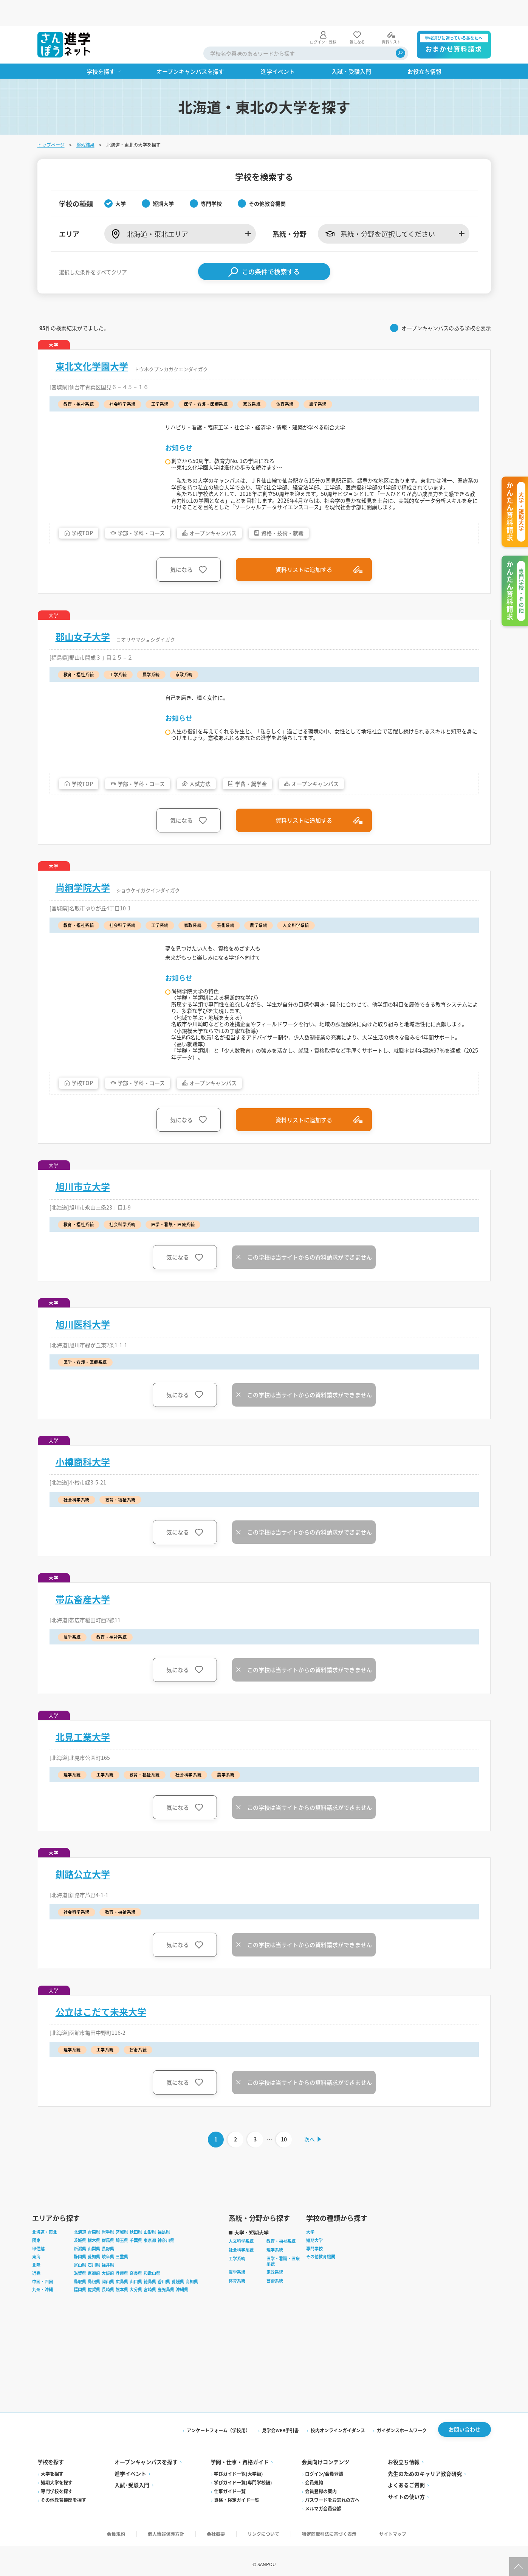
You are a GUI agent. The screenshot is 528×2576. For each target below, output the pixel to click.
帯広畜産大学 (83, 1628)
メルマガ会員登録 (323, 2540)
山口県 (136, 2313)
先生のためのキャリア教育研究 (425, 2505)
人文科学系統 (241, 2272)
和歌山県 (152, 2304)
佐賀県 (94, 2321)
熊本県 (122, 2321)
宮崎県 (150, 2321)
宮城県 (122, 2263)
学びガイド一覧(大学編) (238, 2505)
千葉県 (136, 2272)
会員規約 (314, 2514)
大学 (310, 2263)
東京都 (150, 2272)
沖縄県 (182, 2321)
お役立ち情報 (404, 2493)
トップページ (51, 119)
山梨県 (94, 2280)
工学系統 (237, 2290)
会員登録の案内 (321, 2522)
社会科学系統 (241, 2281)
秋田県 (136, 2263)
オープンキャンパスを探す (146, 2493)
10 (283, 2168)
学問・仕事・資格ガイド (240, 2493)
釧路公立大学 (83, 1903)
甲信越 (38, 2280)
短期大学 (314, 2272)
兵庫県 (122, 2304)
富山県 (80, 2296)
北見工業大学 (83, 1765)
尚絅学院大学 (83, 887)
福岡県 (80, 2321)
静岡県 (80, 2288)
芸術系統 (274, 2312)
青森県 (94, 2263)
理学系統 (274, 2281)
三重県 (122, 2288)
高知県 (192, 2313)
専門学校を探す (57, 2522)
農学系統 (237, 2303)
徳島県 (150, 2313)
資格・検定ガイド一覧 (236, 2531)
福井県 (108, 2296)
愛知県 (94, 2288)
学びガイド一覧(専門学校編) (243, 2514)
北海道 (80, 2263)
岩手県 (108, 2263)
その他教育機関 (320, 2288)
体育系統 (237, 2312)
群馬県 (108, 2272)
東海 (36, 2288)
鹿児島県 (166, 2321)
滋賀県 (80, 2304)
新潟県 (80, 2280)
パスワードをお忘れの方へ (332, 2531)
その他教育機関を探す (63, 2531)
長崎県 (108, 2321)
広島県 (122, 2313)
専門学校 (314, 2280)
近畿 (36, 2304)
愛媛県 (178, 2313)
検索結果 (85, 119)
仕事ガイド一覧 (230, 2522)
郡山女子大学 (83, 635)
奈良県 (136, 2304)
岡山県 (108, 2313)
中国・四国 (42, 2313)
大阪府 (108, 2304)
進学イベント (130, 2505)
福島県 (164, 2263)
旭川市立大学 (83, 1216)
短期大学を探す (57, 2514)
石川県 (94, 2296)
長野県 (108, 2280)
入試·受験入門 (132, 2516)
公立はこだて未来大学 (101, 2040)
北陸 (36, 2296)
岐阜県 (108, 2288)
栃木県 (94, 2272)
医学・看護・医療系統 (283, 2292)
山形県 (150, 2263)
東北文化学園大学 (92, 340)
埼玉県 (122, 2272)
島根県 (94, 2313)
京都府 (94, 2304)
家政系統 (274, 2303)
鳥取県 (80, 2313)
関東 (36, 2272)
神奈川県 (166, 2272)
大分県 (136, 2321)
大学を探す (52, 2505)
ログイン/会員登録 (324, 2505)
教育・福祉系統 (281, 2272)
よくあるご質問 (406, 2516)
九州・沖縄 (42, 2321)
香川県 (164, 2313)
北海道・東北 (44, 2263)
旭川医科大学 (83, 1353)
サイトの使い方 (406, 2528)
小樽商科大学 (83, 1490)
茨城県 (80, 2272)
